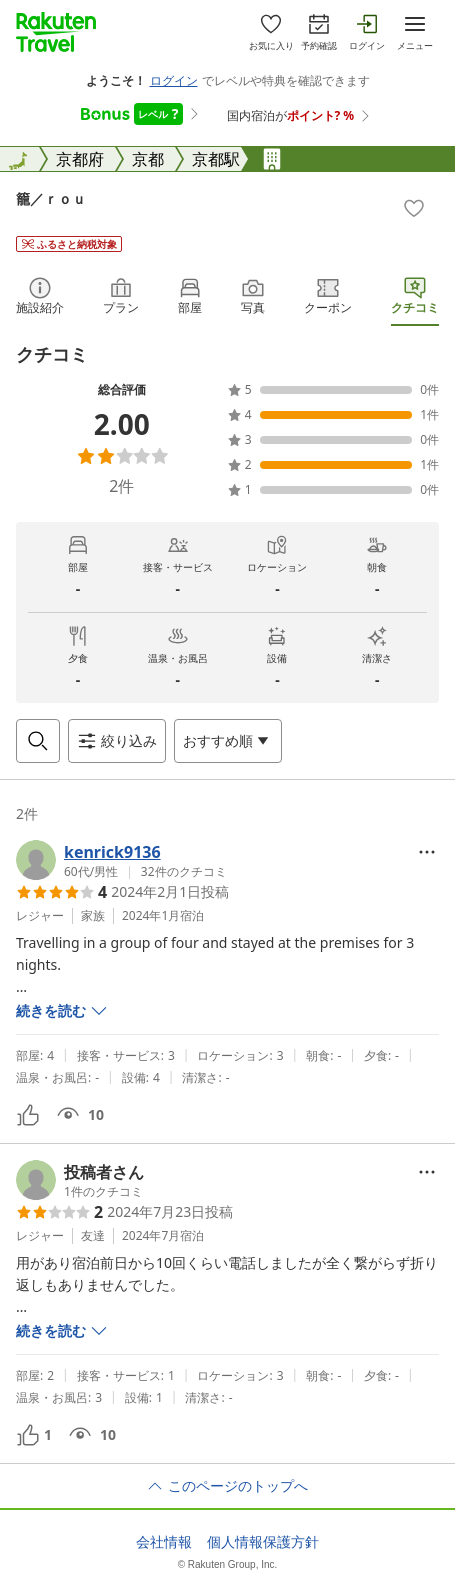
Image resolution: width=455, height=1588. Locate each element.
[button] (121, 860)
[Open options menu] (228, 741)
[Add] (414, 208)
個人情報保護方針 (263, 1542)
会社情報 (164, 1542)
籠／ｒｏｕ (51, 198)
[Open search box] (38, 741)
